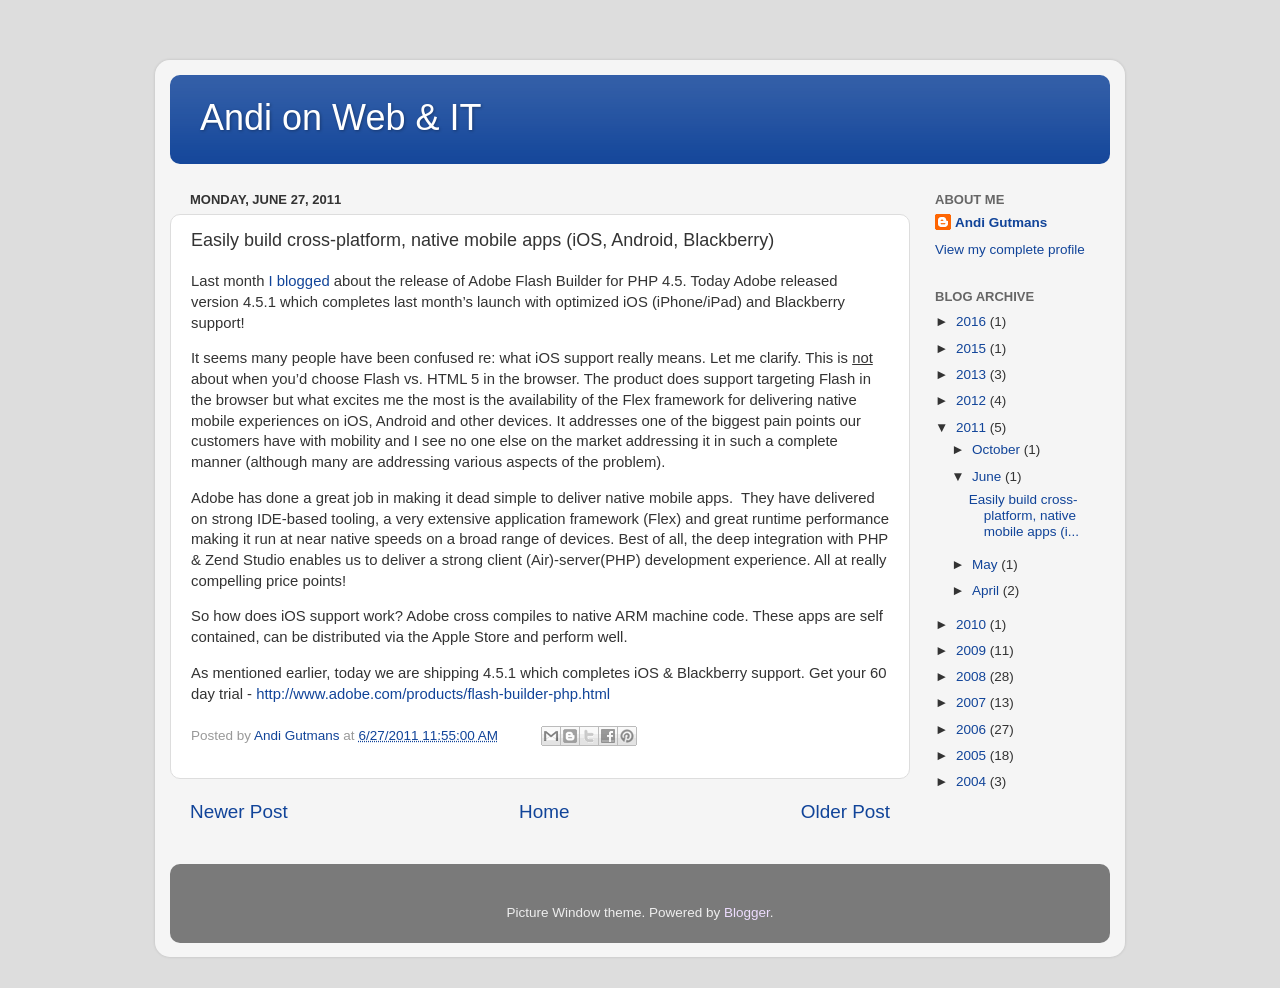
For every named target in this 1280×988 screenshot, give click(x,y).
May (986, 564)
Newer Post (239, 811)
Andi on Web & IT (340, 117)
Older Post (845, 811)
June (988, 476)
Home (544, 811)
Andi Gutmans (1001, 222)
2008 (973, 676)
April (987, 590)
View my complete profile (1010, 249)
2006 (973, 729)
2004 (973, 781)
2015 (973, 348)
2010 (973, 624)
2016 (973, 321)
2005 (973, 755)
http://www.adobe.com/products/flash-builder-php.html (433, 694)
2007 (973, 702)
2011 (973, 427)
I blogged (299, 281)
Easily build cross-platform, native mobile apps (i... (1024, 515)
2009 (973, 650)
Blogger (747, 912)
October (998, 449)
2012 (973, 400)
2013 (973, 374)
